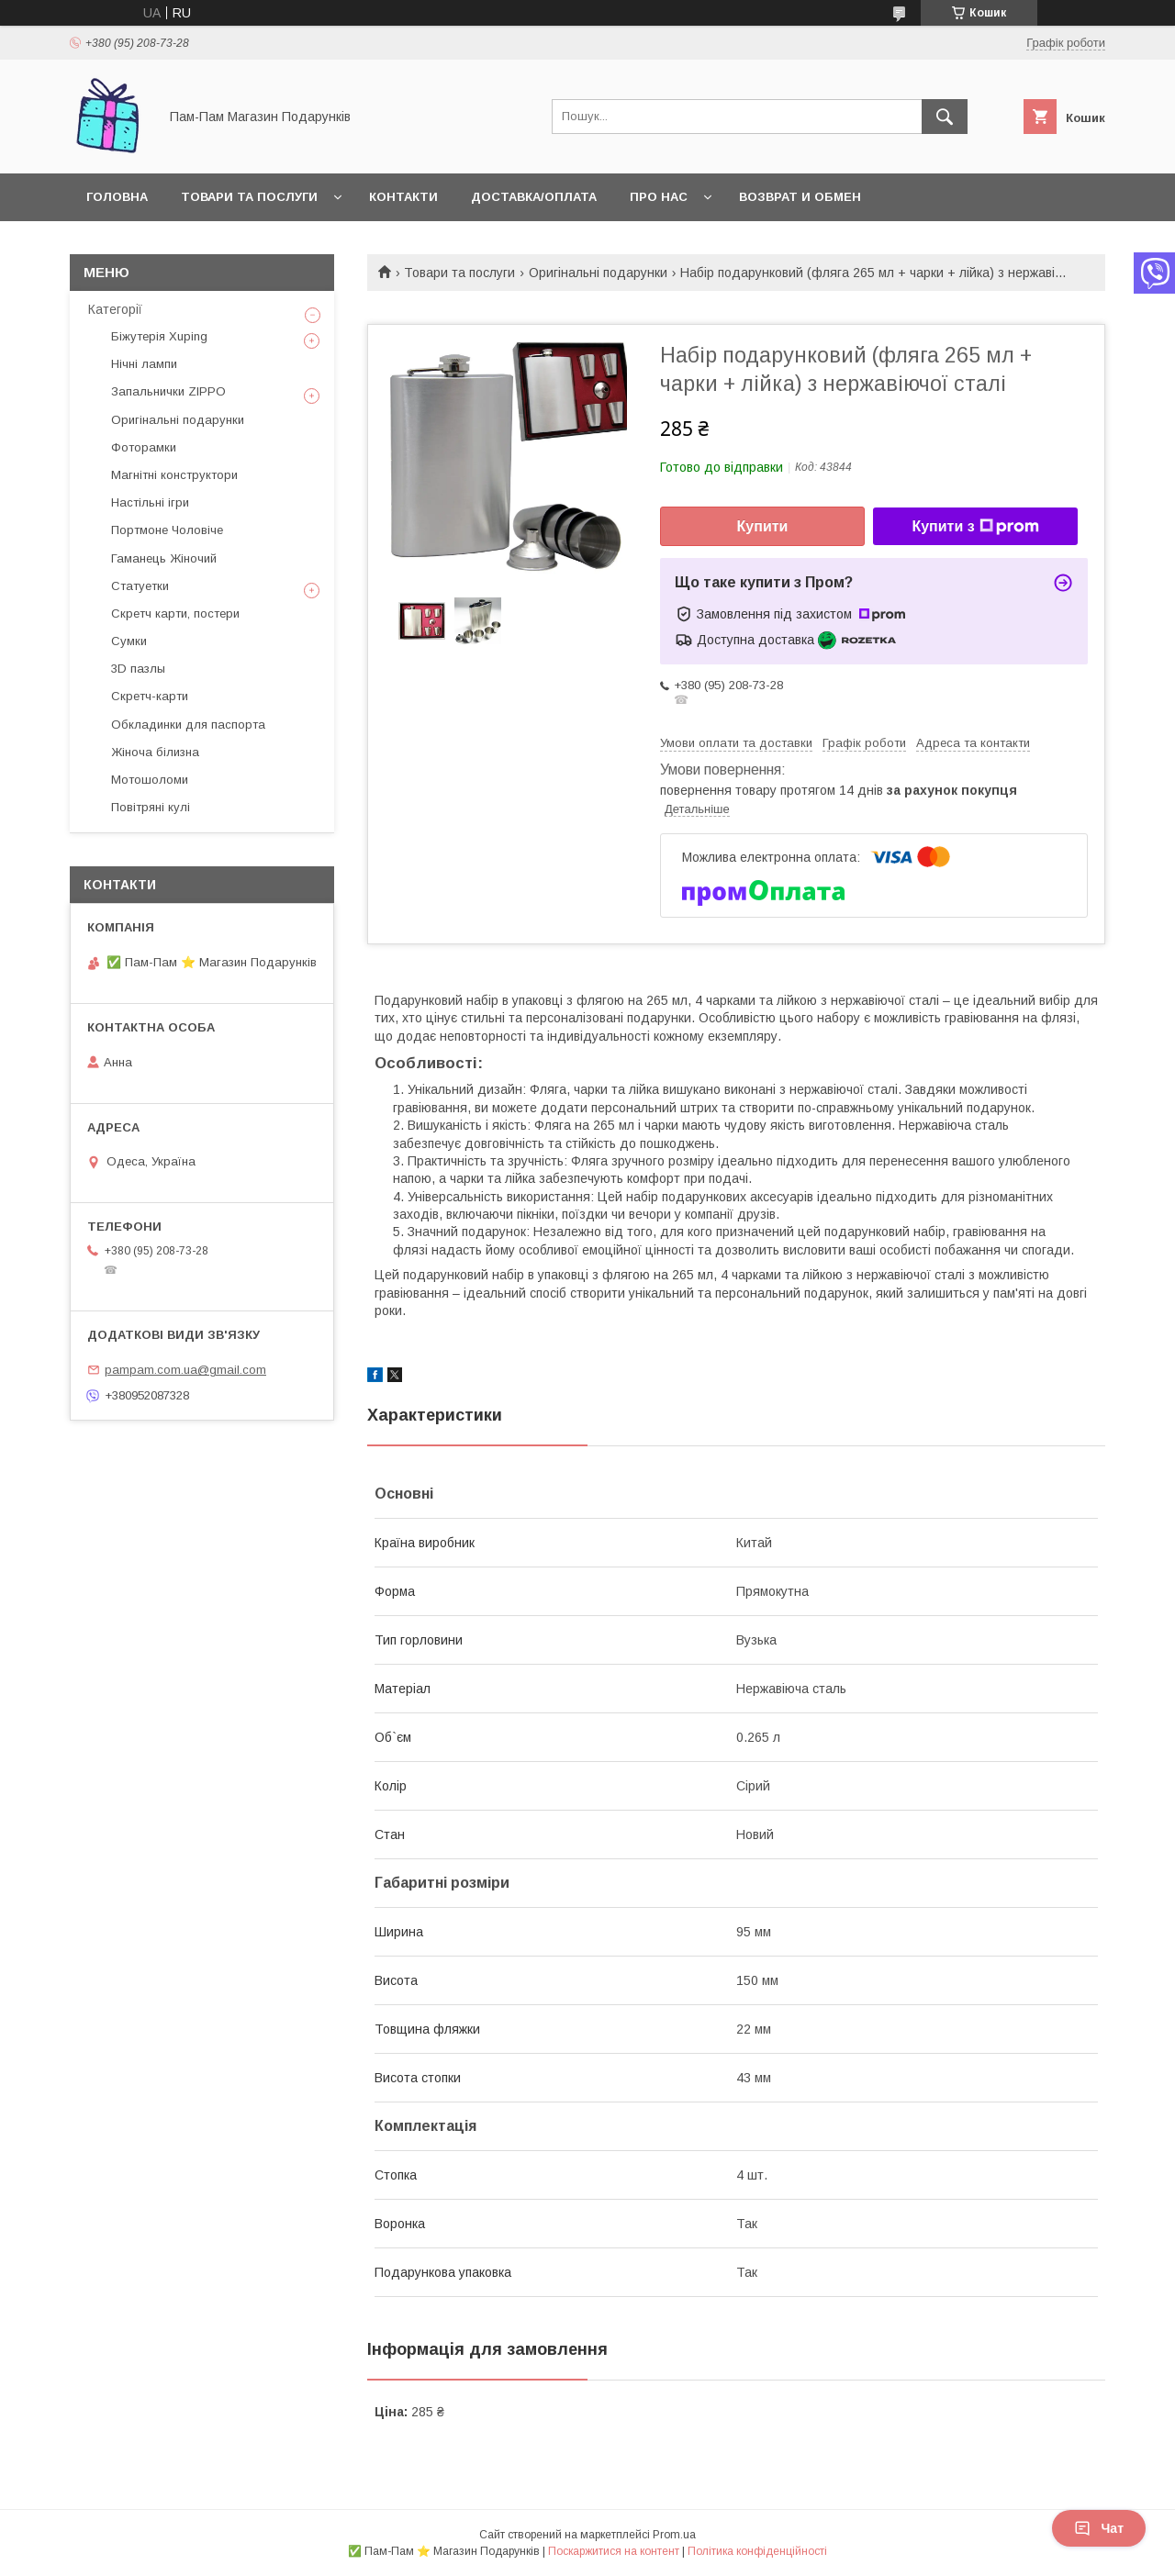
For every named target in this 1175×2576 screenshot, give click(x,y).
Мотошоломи (149, 779)
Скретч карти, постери (175, 613)
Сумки (129, 641)
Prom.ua (674, 2534)
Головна (117, 197)
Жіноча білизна (155, 752)
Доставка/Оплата (534, 197)
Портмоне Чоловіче (167, 530)
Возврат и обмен (800, 197)
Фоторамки (143, 447)
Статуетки (140, 586)
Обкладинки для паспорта (188, 724)
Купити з (975, 527)
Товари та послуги (249, 197)
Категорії (115, 309)
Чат (1099, 2528)
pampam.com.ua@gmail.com (185, 1370)
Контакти (403, 197)
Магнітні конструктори (174, 475)
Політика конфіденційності (757, 2551)
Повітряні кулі (150, 807)
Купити (763, 526)
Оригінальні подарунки (598, 272)
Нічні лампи (144, 364)
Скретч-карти (149, 696)
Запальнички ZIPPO (168, 391)
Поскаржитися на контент (613, 2551)
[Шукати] (945, 116)
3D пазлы (138, 668)
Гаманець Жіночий (164, 558)
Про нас (659, 197)
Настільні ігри (150, 502)
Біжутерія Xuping (159, 336)
